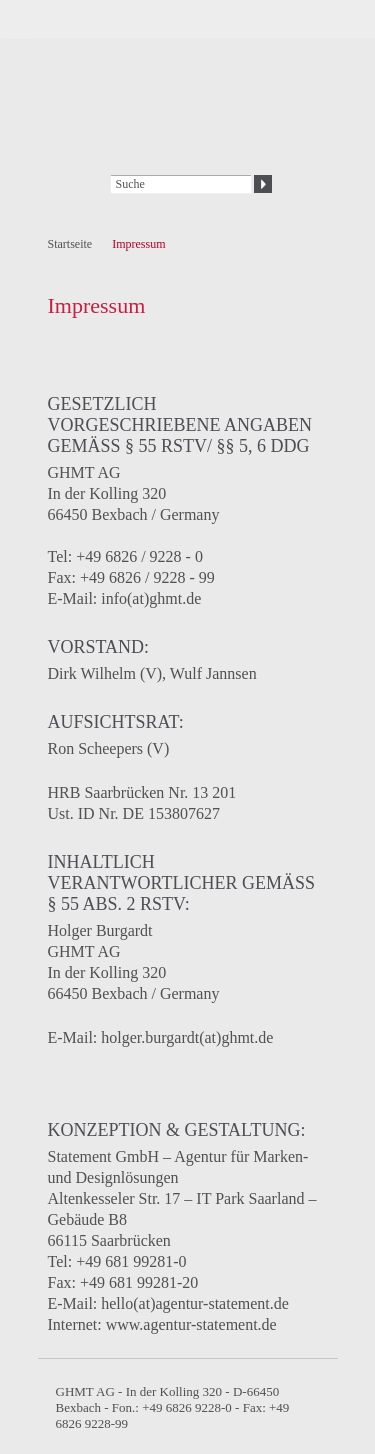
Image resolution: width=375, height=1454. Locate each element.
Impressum (138, 244)
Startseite (70, 244)
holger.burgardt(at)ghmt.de (187, 1037)
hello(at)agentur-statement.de (195, 1303)
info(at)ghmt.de (151, 598)
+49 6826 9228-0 (185, 1407)
